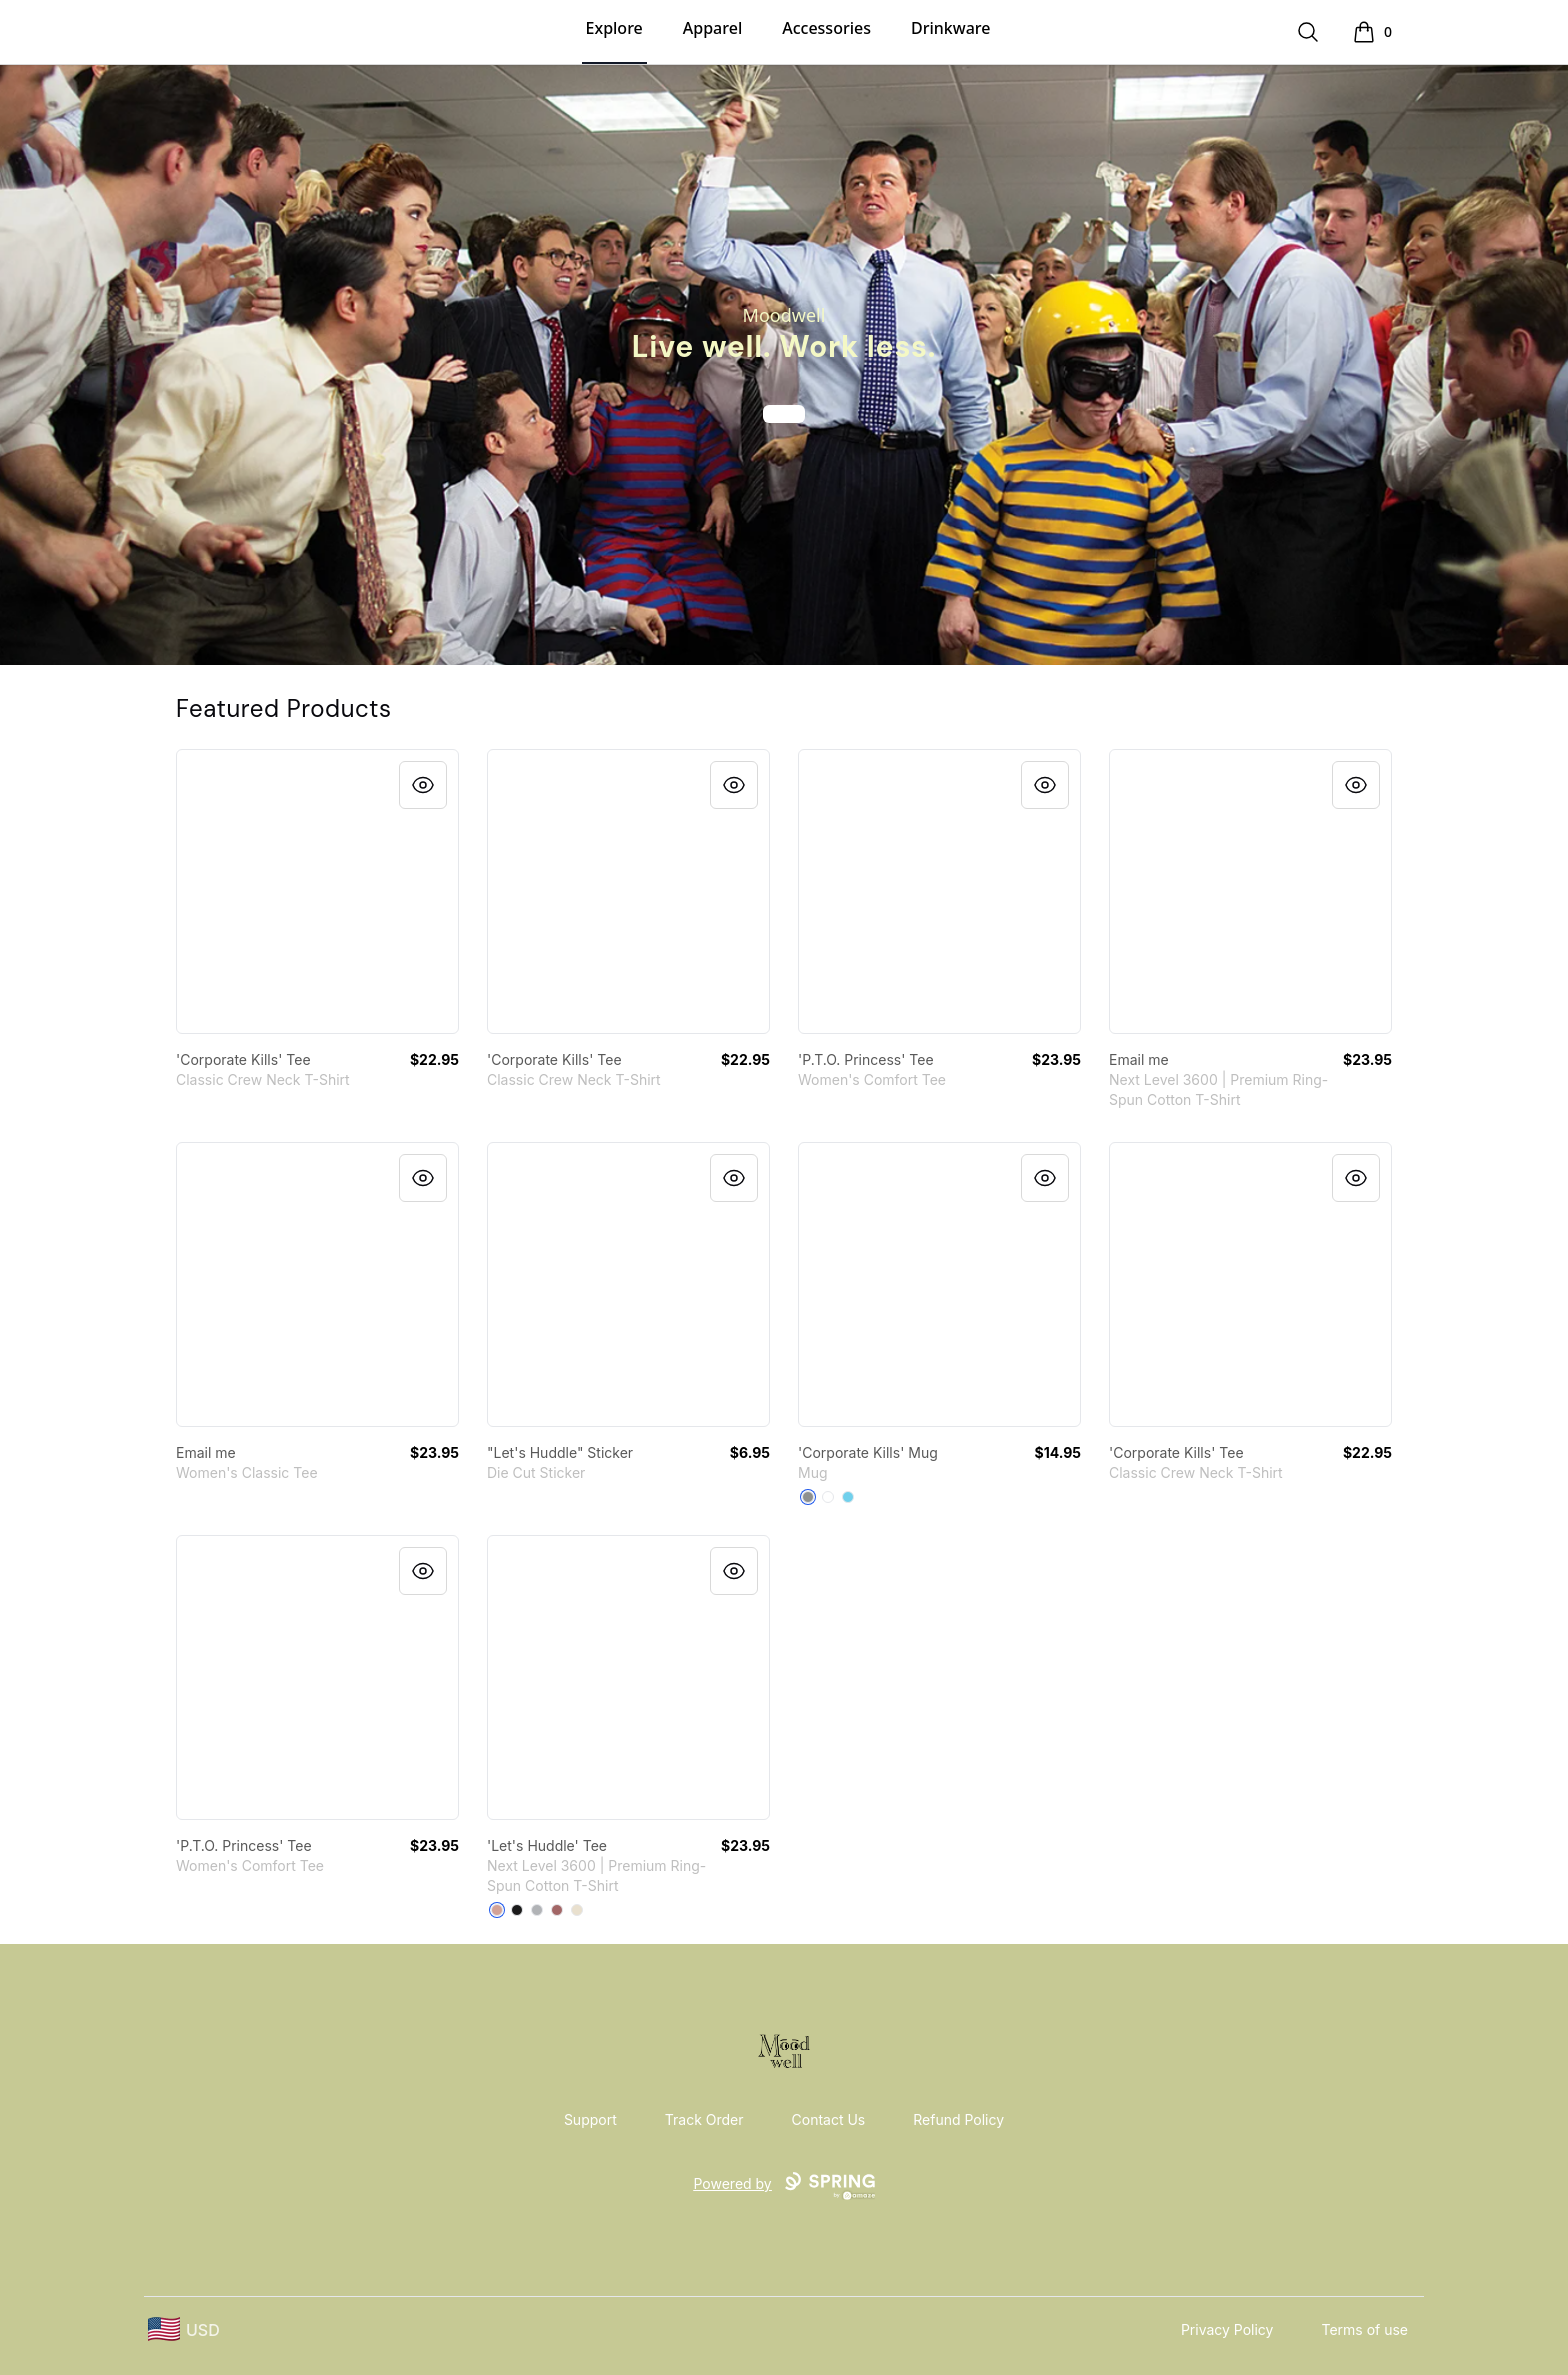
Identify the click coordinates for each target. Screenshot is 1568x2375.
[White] (828, 1497)
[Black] (517, 1910)
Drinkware (950, 28)
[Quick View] (423, 785)
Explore (614, 28)
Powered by (783, 2186)
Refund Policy (958, 2119)
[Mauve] (557, 1910)
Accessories (826, 28)
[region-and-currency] (184, 2329)
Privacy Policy (1227, 2329)
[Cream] (577, 1910)
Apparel (712, 28)
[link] (317, 891)
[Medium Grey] (808, 1497)
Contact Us (829, 2119)
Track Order (704, 2119)
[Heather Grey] (537, 1910)
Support (590, 2119)
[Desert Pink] (497, 1910)
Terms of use (1364, 2329)
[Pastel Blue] (848, 1497)
